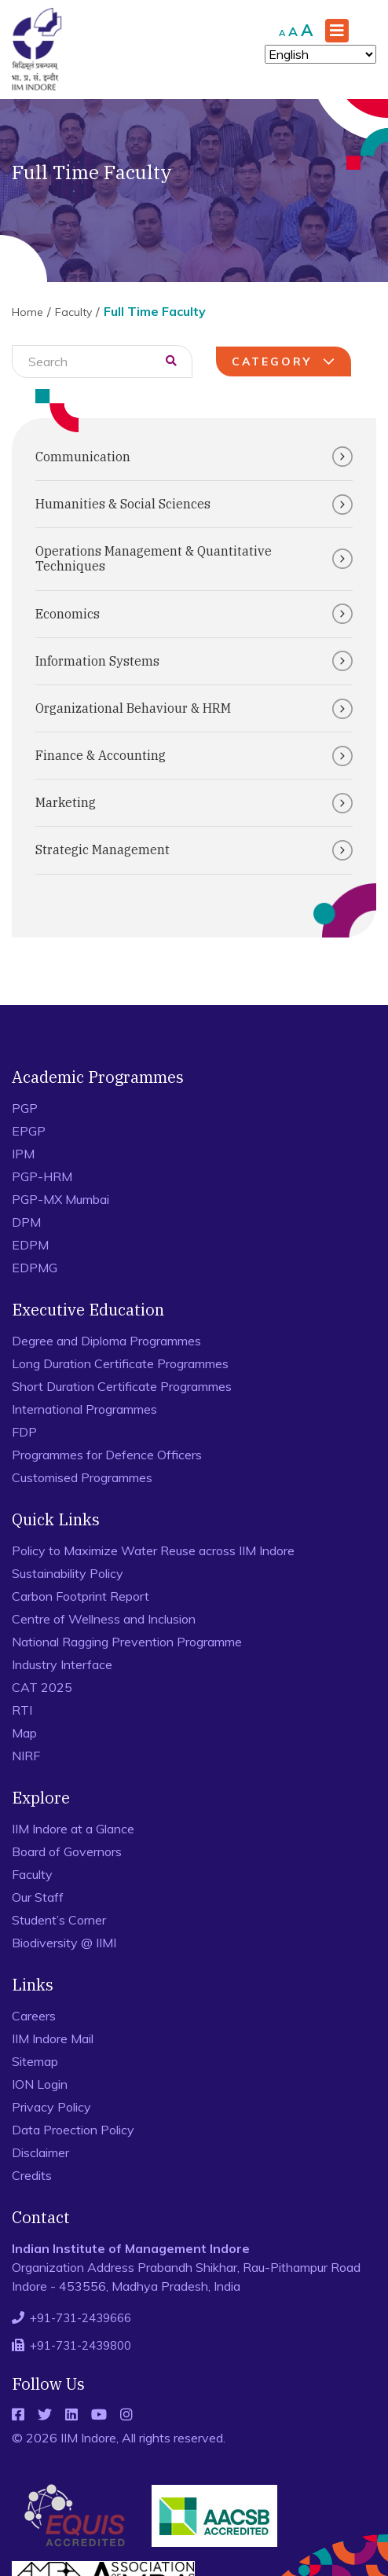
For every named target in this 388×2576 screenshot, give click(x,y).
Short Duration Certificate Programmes (122, 1386)
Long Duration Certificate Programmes (120, 1363)
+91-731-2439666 (80, 2317)
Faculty (73, 312)
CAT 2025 (42, 1687)
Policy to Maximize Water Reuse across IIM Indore (153, 1550)
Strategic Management (194, 850)
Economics (194, 614)
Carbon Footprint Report (80, 1596)
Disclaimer (40, 2152)
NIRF (26, 1755)
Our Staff (38, 1897)
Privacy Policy (51, 2107)
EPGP (29, 1131)
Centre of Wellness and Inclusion (104, 1619)
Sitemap (35, 2061)
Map (24, 1733)
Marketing (194, 803)
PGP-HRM (42, 1176)
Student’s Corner (59, 1920)
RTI (22, 1710)
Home (27, 312)
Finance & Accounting (194, 756)
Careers (34, 2016)
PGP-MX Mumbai (60, 1199)
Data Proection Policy (73, 2129)
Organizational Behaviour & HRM (194, 709)
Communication (194, 456)
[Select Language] (320, 54)
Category (285, 361)
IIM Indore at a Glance (73, 1829)
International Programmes (84, 1409)
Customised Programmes (82, 1477)
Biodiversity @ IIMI (64, 1942)
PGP (25, 1108)
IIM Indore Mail (52, 2038)
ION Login (40, 2084)
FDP (24, 1432)
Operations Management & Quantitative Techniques (194, 558)
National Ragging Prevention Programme (127, 1641)
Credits (32, 2175)
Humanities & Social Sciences (194, 504)
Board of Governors (67, 1851)
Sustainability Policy (67, 1573)
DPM (26, 1222)
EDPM (30, 1245)
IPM (23, 1153)
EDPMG (34, 1267)
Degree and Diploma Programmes (106, 1341)
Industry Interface (62, 1664)
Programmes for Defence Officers (107, 1454)
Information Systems (194, 661)
